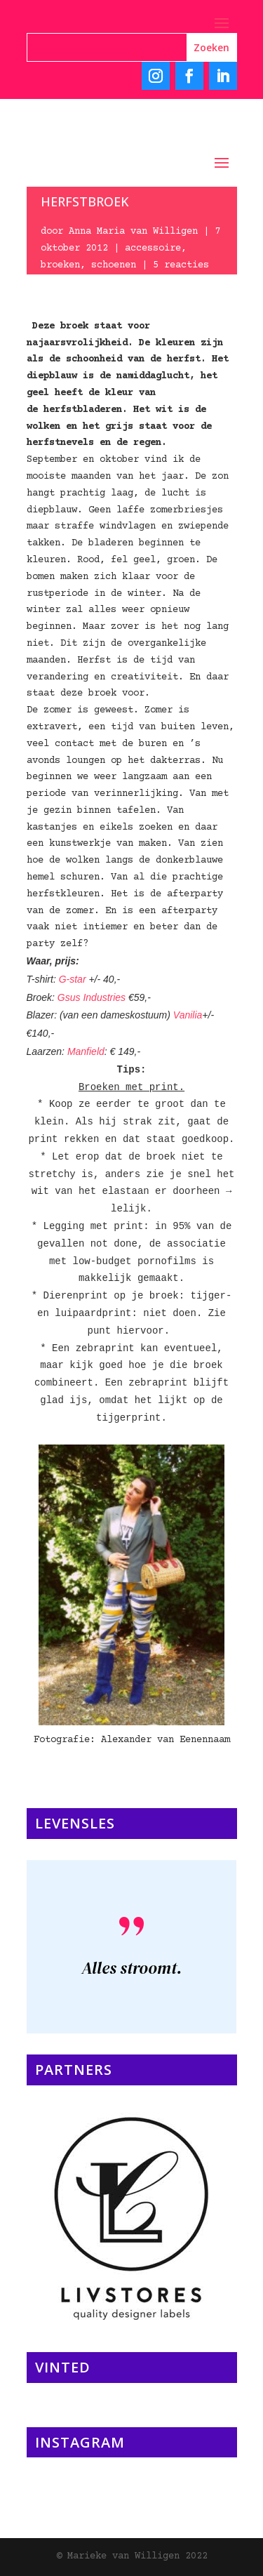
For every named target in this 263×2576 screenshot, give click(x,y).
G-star (74, 979)
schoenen (113, 265)
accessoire (153, 248)
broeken (60, 265)
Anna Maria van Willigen (133, 231)
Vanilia (188, 1015)
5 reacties (181, 265)
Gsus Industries (92, 997)
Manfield (85, 1051)
